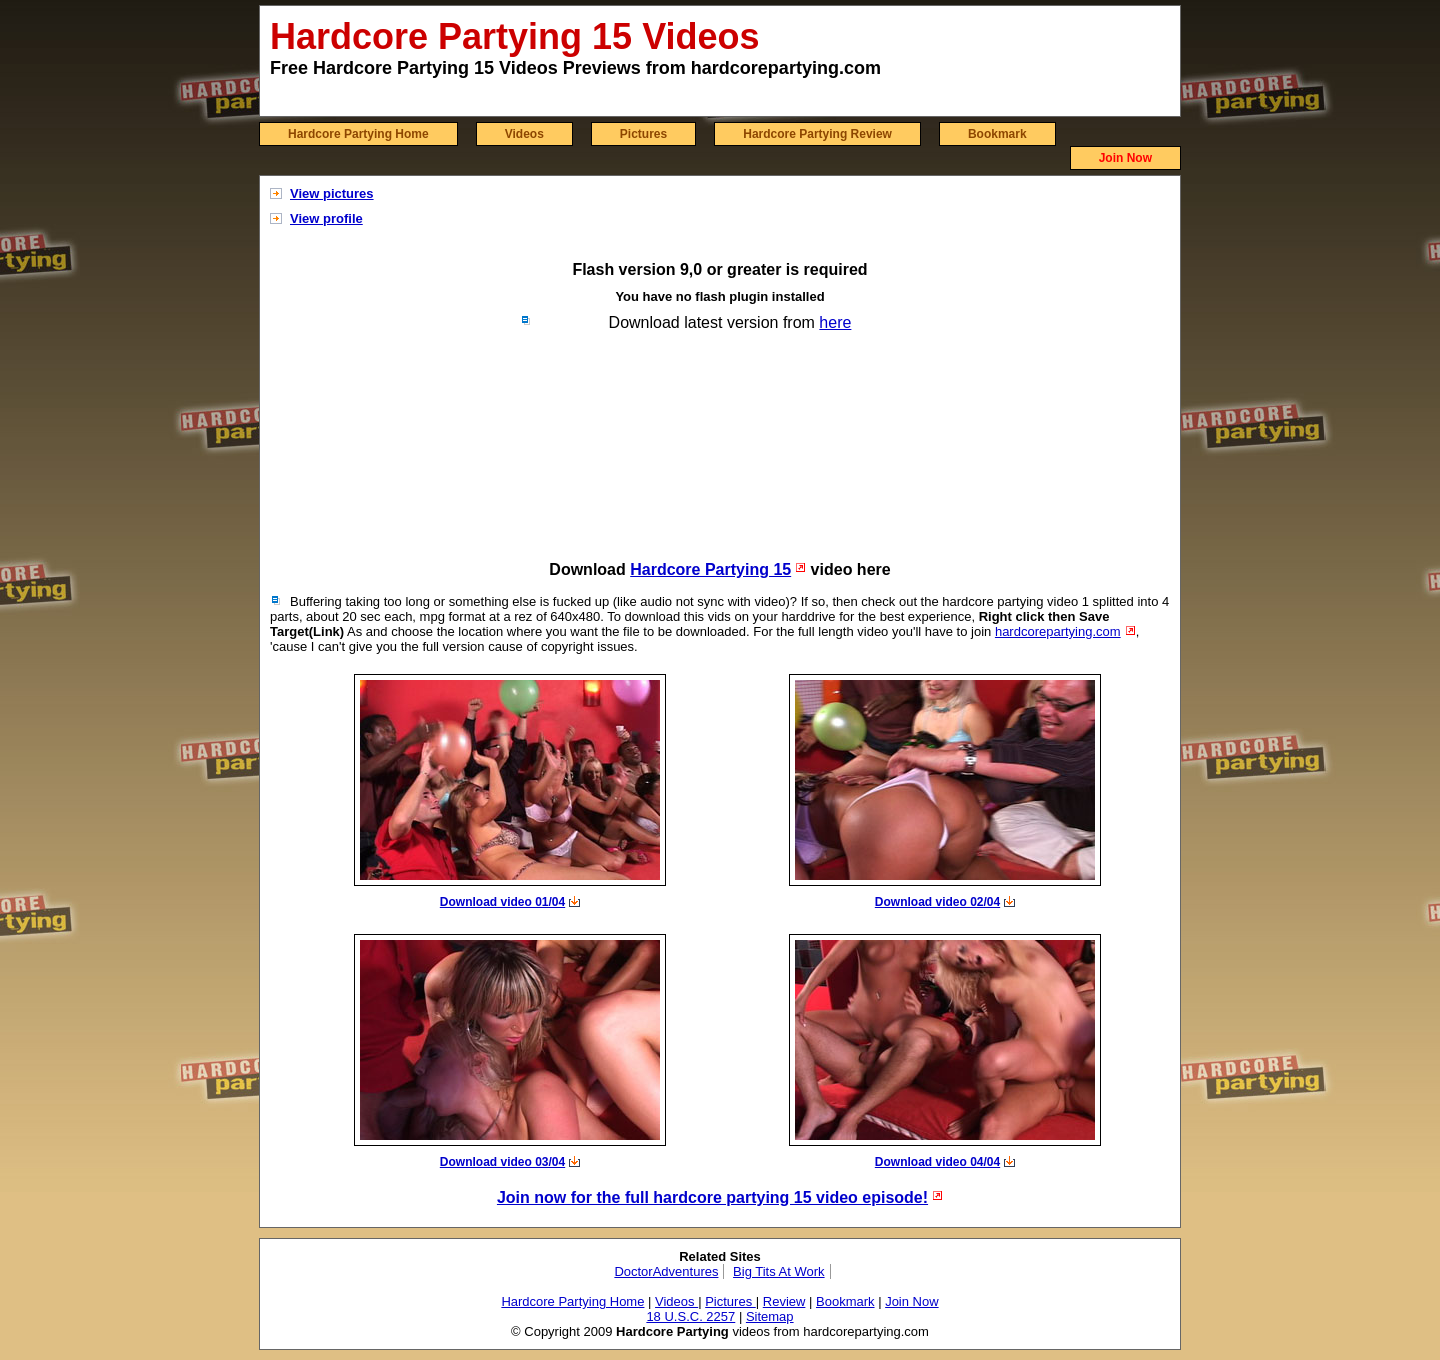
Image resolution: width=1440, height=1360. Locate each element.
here (835, 322)
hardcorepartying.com (1058, 631)
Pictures (643, 134)
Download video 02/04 (937, 902)
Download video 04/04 (937, 1162)
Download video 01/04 (502, 902)
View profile (326, 218)
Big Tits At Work (779, 1271)
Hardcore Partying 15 (710, 569)
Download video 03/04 (502, 1162)
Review (784, 1301)
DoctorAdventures (666, 1271)
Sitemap (770, 1316)
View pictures (332, 193)
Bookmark (997, 134)
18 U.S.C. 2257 (690, 1316)
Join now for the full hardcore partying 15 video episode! (712, 1197)
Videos (524, 134)
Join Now (1125, 158)
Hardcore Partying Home (358, 134)
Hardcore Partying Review (817, 134)
